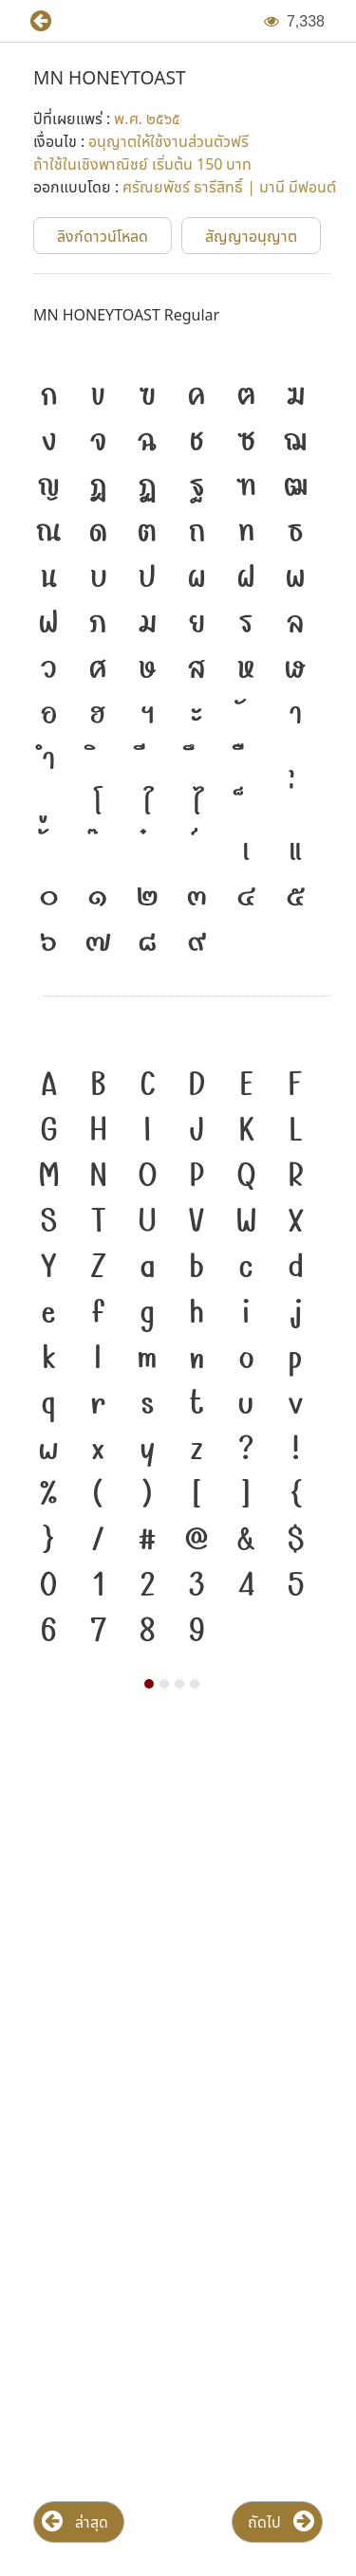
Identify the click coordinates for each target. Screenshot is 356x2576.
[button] (33, 21)
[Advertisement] (178, 1915)
